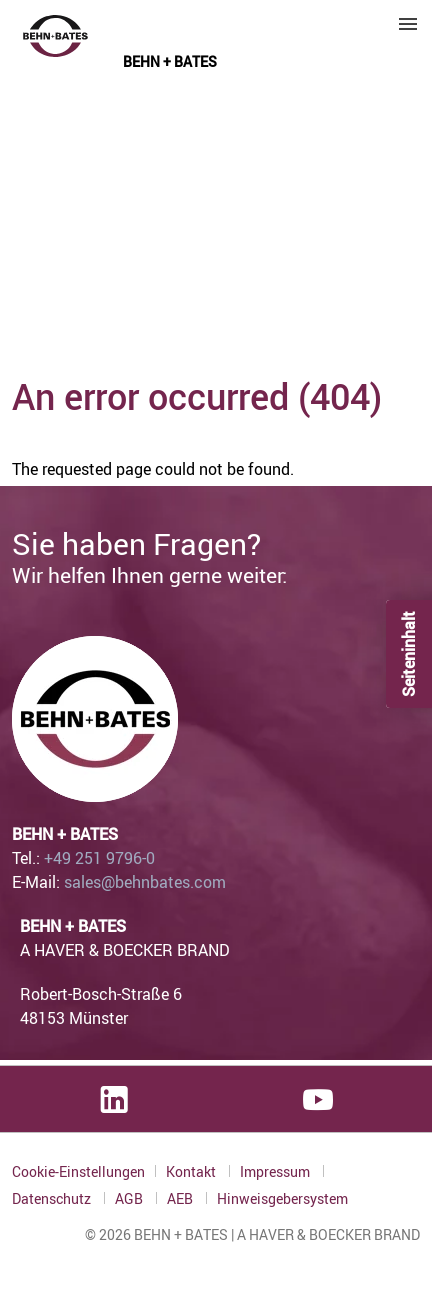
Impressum (276, 1171)
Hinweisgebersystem (282, 1199)
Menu (408, 24)
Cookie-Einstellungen (78, 1171)
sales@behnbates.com (145, 882)
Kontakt (192, 1171)
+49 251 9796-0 (99, 858)
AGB (130, 1198)
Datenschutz (53, 1198)
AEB (181, 1198)
